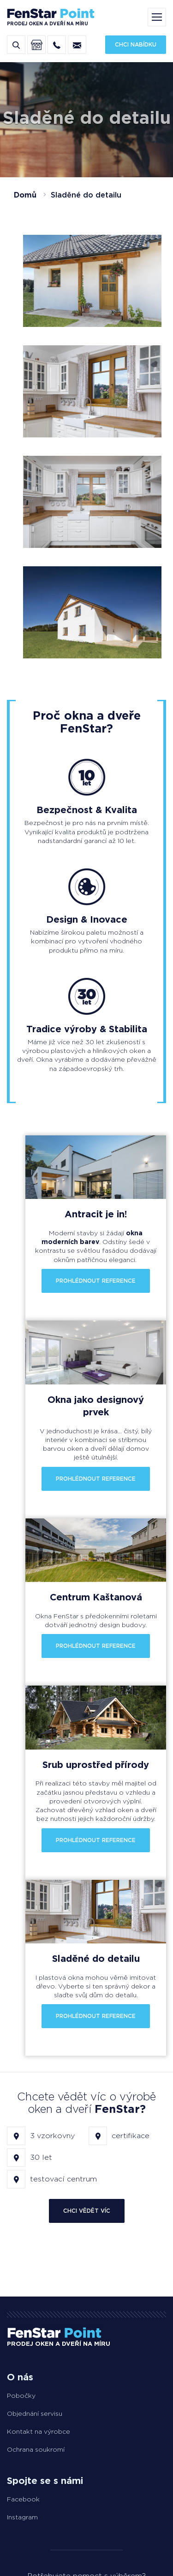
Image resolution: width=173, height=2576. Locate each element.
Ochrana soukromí (36, 2449)
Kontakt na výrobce (38, 2431)
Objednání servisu (34, 2413)
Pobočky (21, 2395)
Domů (25, 195)
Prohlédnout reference (96, 1280)
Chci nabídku (135, 44)
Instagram (22, 2517)
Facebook (23, 2499)
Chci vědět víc (86, 2210)
